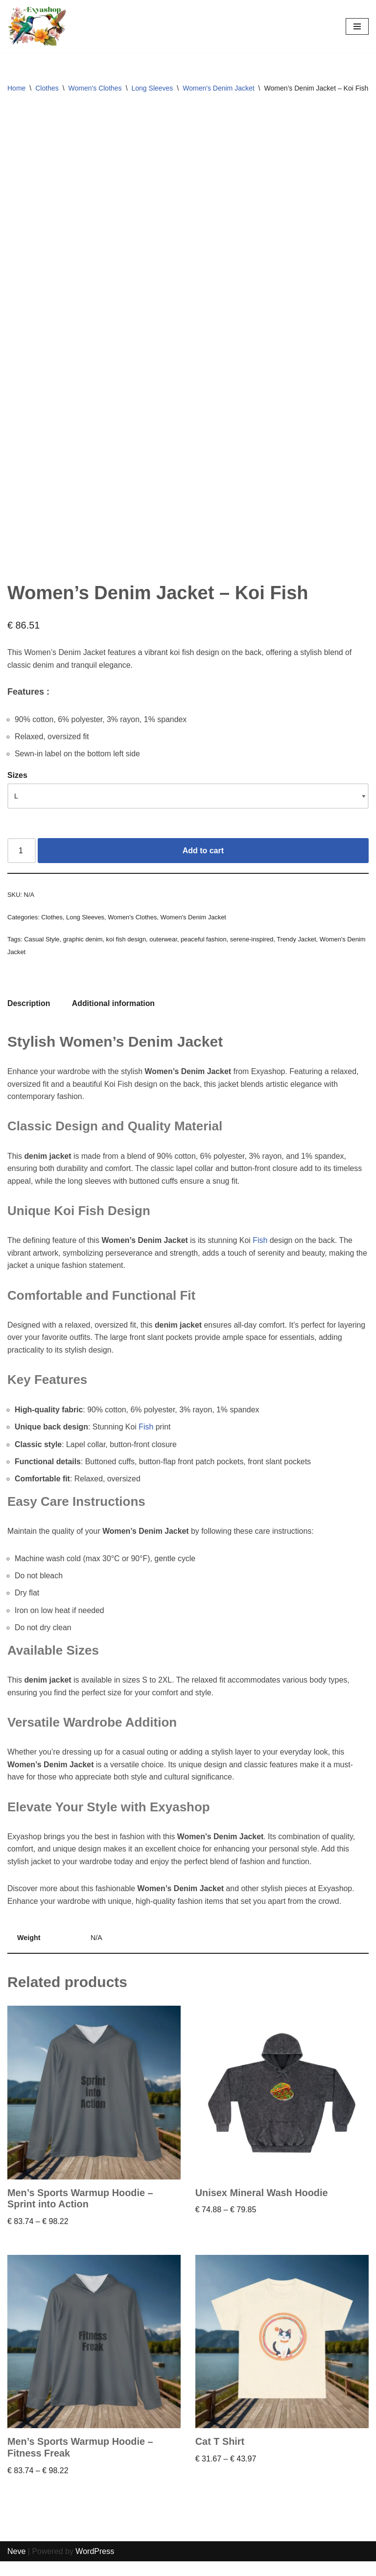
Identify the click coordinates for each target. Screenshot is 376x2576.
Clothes (46, 88)
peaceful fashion (205, 949)
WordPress (94, 2565)
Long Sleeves (152, 88)
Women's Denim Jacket (218, 88)
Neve (16, 2565)
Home (16, 88)
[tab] (28, 1014)
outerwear (164, 949)
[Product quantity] (21, 860)
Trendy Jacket (298, 949)
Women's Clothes (95, 88)
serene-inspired (253, 949)
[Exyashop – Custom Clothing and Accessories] (36, 26)
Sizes (17, 784)
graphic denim (83, 949)
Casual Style (42, 949)
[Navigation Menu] (357, 26)
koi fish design (127, 949)
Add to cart (203, 860)
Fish (262, 1251)
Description (28, 1013)
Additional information (114, 1013)
